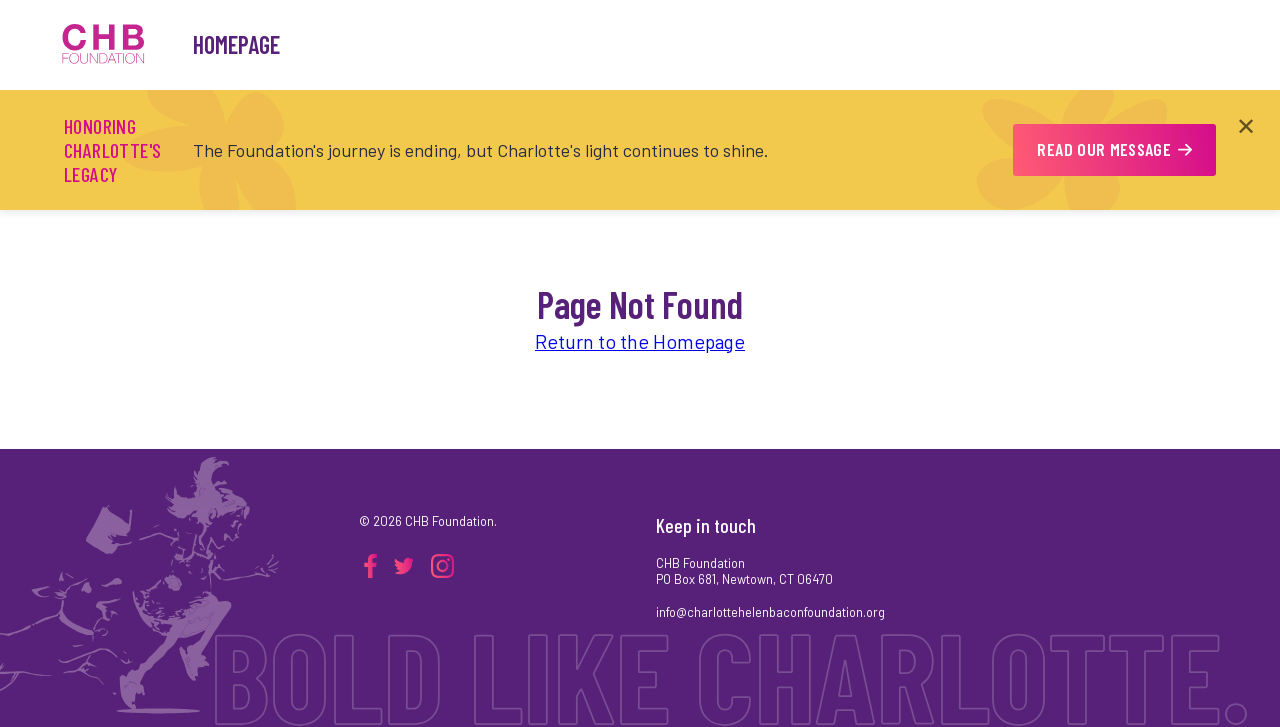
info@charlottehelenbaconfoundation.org (770, 612)
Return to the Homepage (640, 341)
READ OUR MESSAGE (1114, 149)
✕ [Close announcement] (1246, 125)
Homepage (236, 44)
